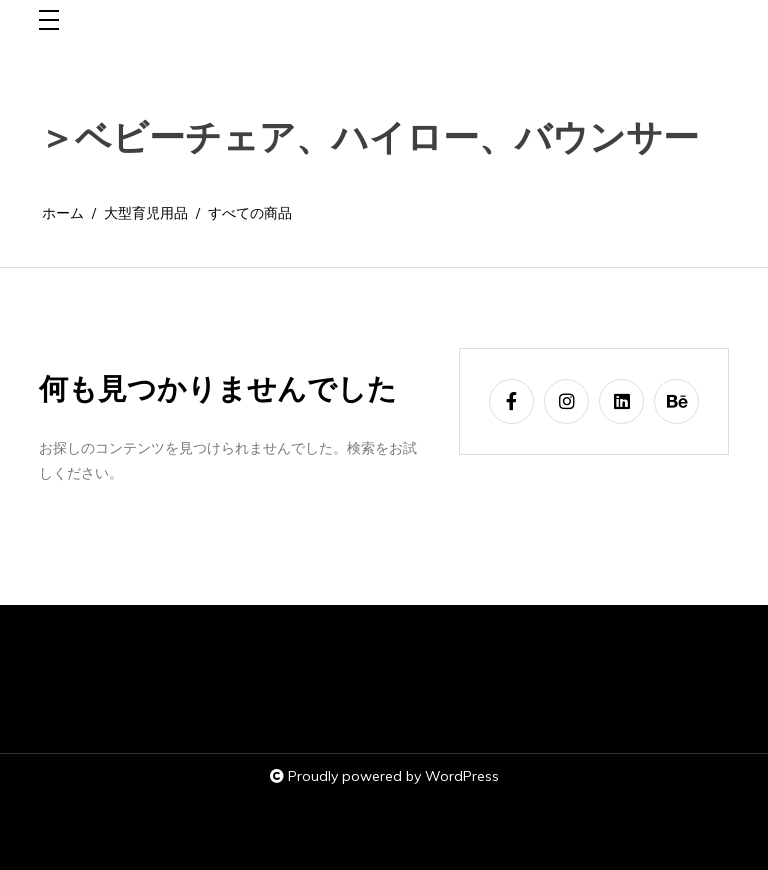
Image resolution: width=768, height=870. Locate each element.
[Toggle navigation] (49, 21)
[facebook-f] (511, 401)
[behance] (676, 401)
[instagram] (566, 401)
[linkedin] (621, 401)
